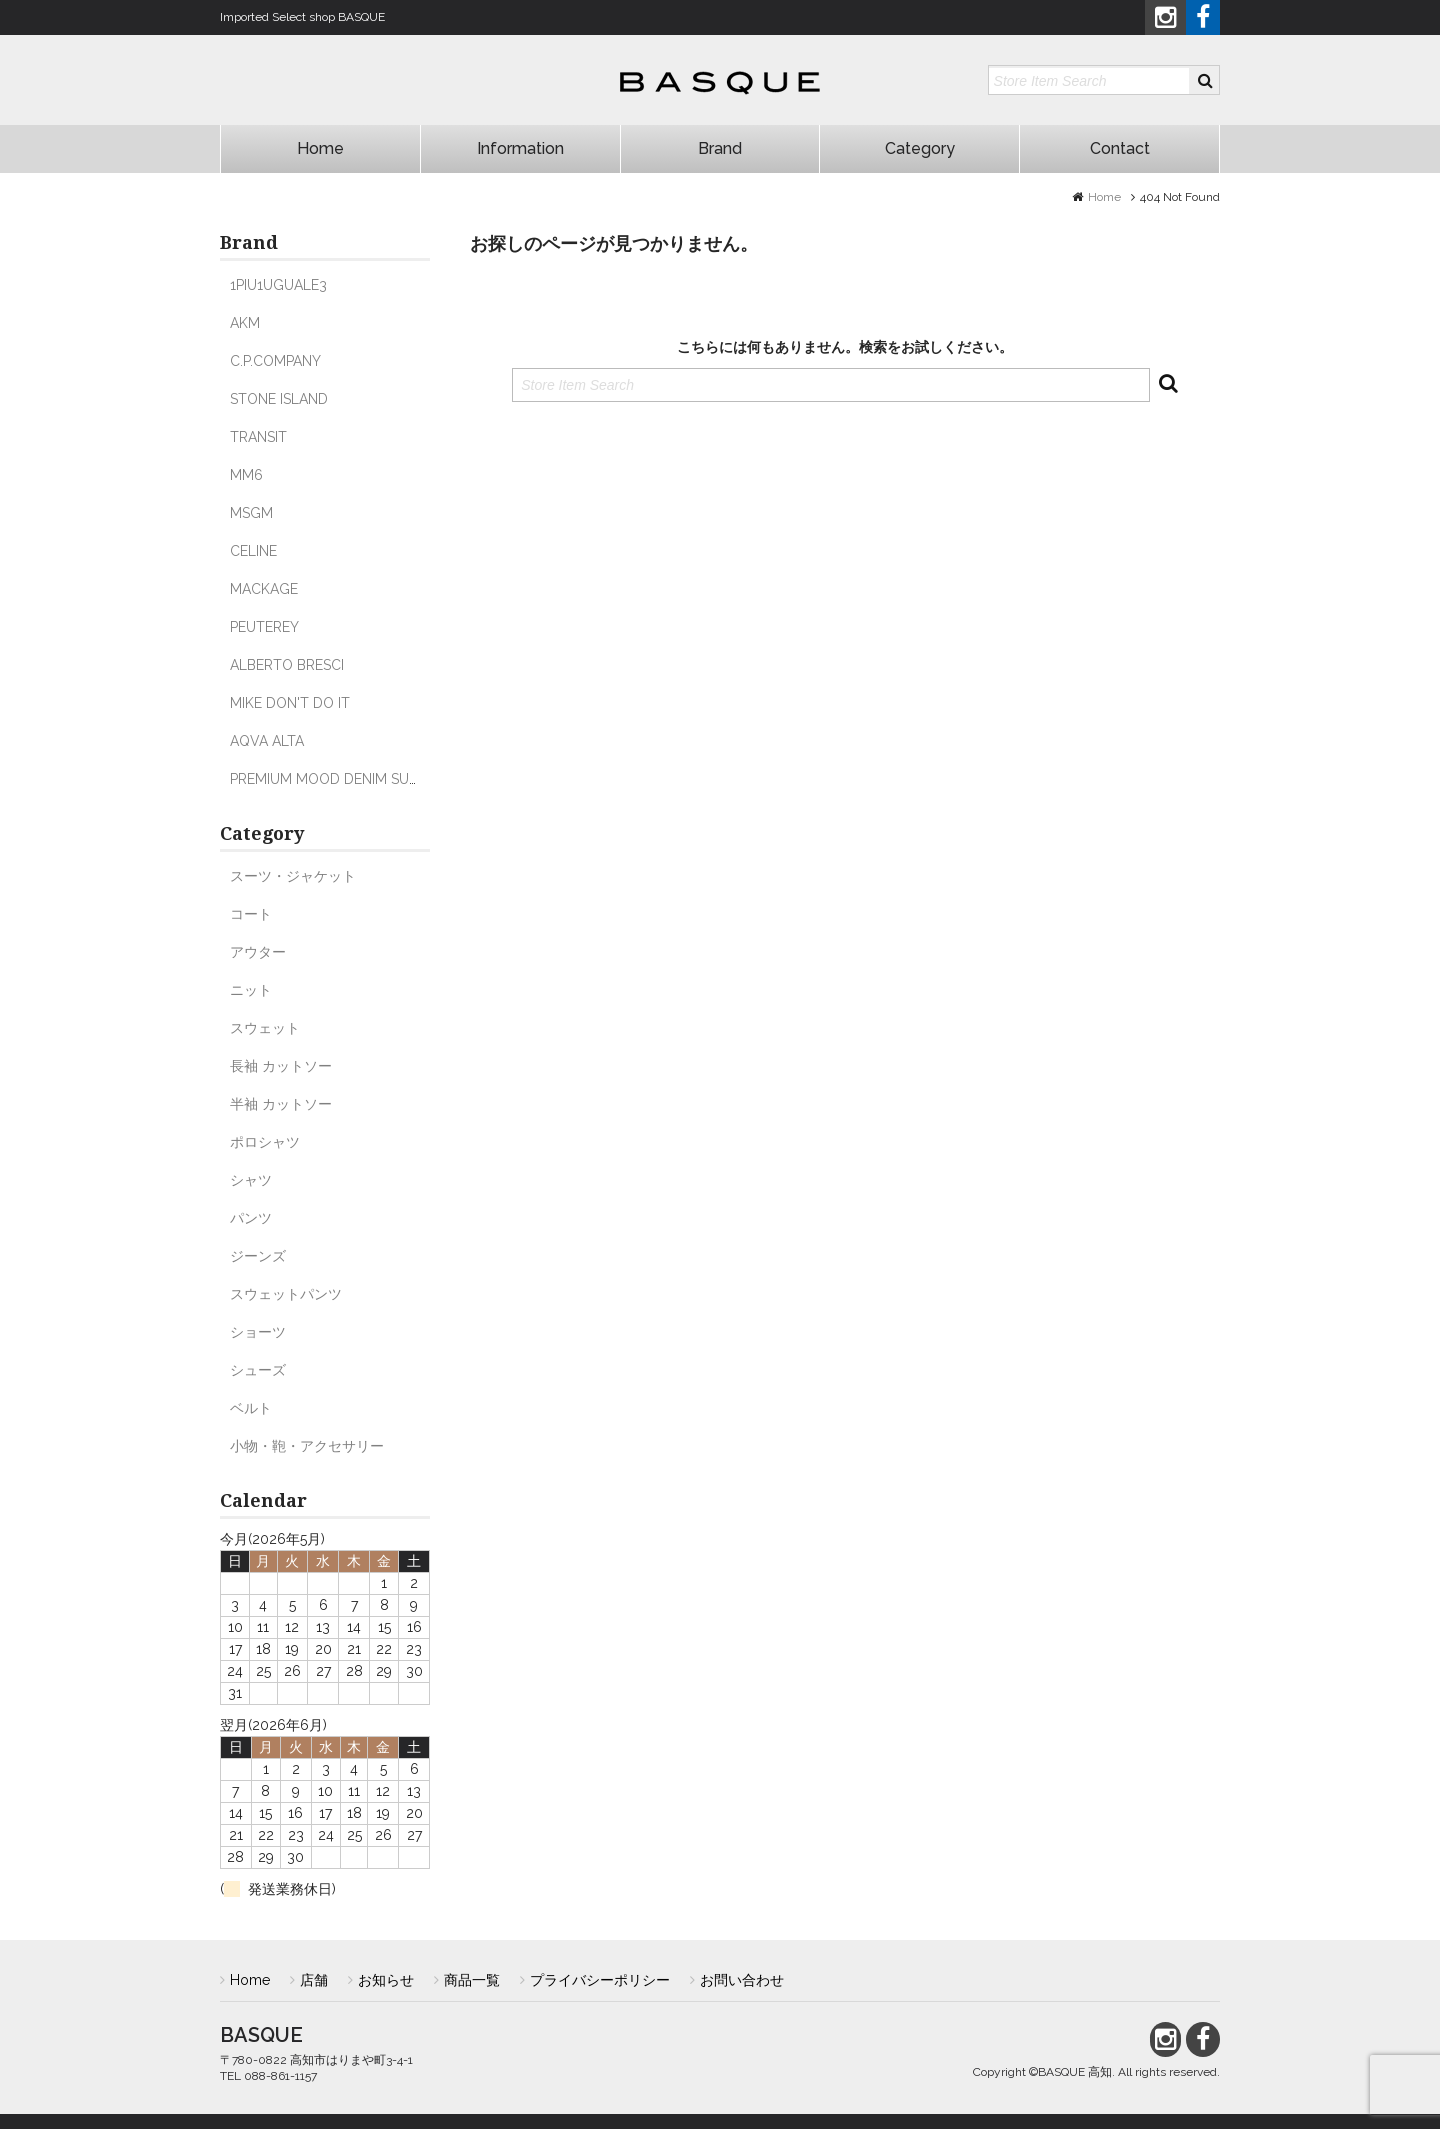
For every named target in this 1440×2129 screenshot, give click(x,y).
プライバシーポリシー (600, 1980)
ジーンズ (258, 1256)
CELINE (253, 551)
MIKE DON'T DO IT (290, 703)
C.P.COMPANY (275, 361)
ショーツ (258, 1332)
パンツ (251, 1218)
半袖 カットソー (281, 1104)
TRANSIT (258, 437)
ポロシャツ (265, 1142)
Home (320, 148)
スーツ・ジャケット (293, 876)
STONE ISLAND (279, 399)
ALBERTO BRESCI (287, 665)
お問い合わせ (742, 1980)
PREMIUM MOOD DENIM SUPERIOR (343, 779)
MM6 (246, 475)
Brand (720, 148)
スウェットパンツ (286, 1294)
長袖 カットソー (281, 1066)
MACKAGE (264, 589)
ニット (251, 990)
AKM (245, 323)
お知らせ (386, 1980)
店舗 (314, 1980)
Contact (1120, 148)
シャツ (251, 1180)
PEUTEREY (264, 627)
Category (920, 148)
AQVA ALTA (267, 741)
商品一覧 (472, 1980)
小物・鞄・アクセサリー (307, 1446)
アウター (258, 952)
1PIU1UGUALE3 (278, 285)
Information (520, 148)
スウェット (265, 1028)
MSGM (251, 513)
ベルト (251, 1408)
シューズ (258, 1370)
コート (251, 914)
